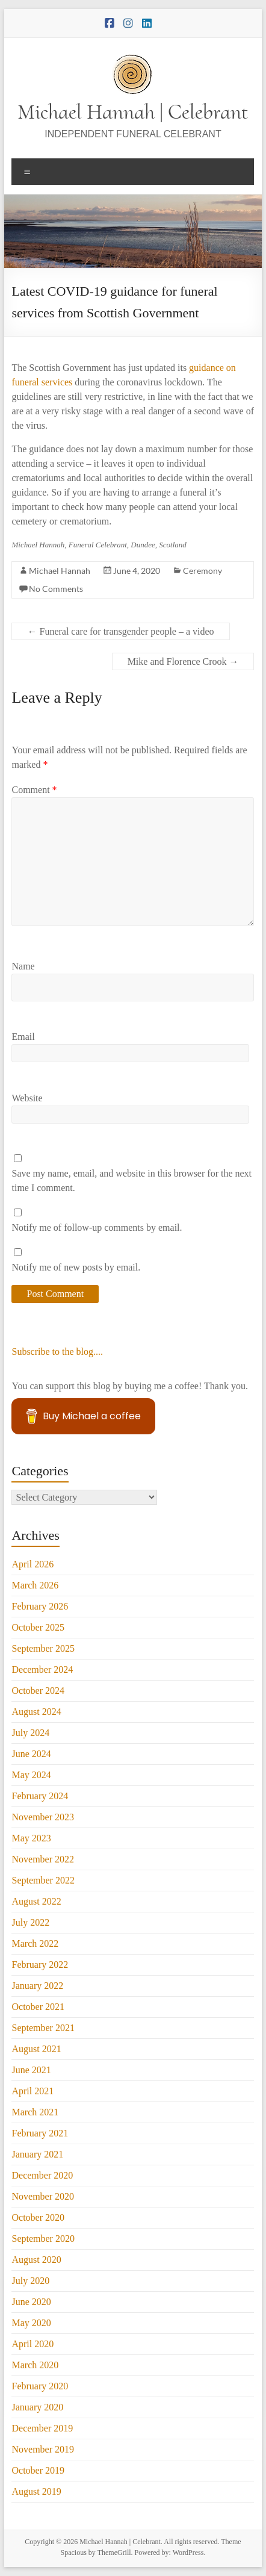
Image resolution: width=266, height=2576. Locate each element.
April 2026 (32, 1564)
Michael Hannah (59, 570)
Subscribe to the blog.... (57, 1351)
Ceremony (202, 570)
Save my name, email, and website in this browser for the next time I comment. (131, 1180)
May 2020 (31, 2323)
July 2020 (30, 2281)
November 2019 (42, 2449)
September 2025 (42, 1648)
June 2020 (31, 2302)
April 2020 (32, 2344)
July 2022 (30, 1922)
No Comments (56, 588)
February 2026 (39, 1606)
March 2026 (34, 1585)
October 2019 (37, 2470)
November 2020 (42, 2196)
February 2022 (39, 1964)
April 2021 (32, 2091)
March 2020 (34, 2365)
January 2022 (37, 1985)
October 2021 (37, 2007)
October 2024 (37, 1690)
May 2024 (31, 1775)
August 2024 (36, 1711)
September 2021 (42, 2028)
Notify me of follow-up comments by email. (96, 1227)
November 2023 (42, 1817)
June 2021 (31, 2070)
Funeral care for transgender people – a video (120, 631)
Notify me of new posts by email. (75, 1267)
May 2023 (31, 1838)
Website (26, 1098)
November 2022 (42, 1859)
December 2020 (42, 2175)
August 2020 (36, 2259)
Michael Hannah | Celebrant (132, 112)
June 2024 (31, 1754)
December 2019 (42, 2428)
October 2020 (37, 2217)
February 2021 (39, 2133)
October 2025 (37, 1627)
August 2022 (36, 1901)
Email (22, 1036)
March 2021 (34, 2112)
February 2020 (39, 2386)
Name (22, 966)
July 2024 (30, 1733)
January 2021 (37, 2154)
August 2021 (36, 2049)
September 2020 (42, 2238)
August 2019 (36, 2491)
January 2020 (37, 2407)
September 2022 (42, 1880)
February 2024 (39, 1796)
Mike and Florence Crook (183, 661)
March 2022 (34, 1943)
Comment (34, 790)
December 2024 (42, 1669)
